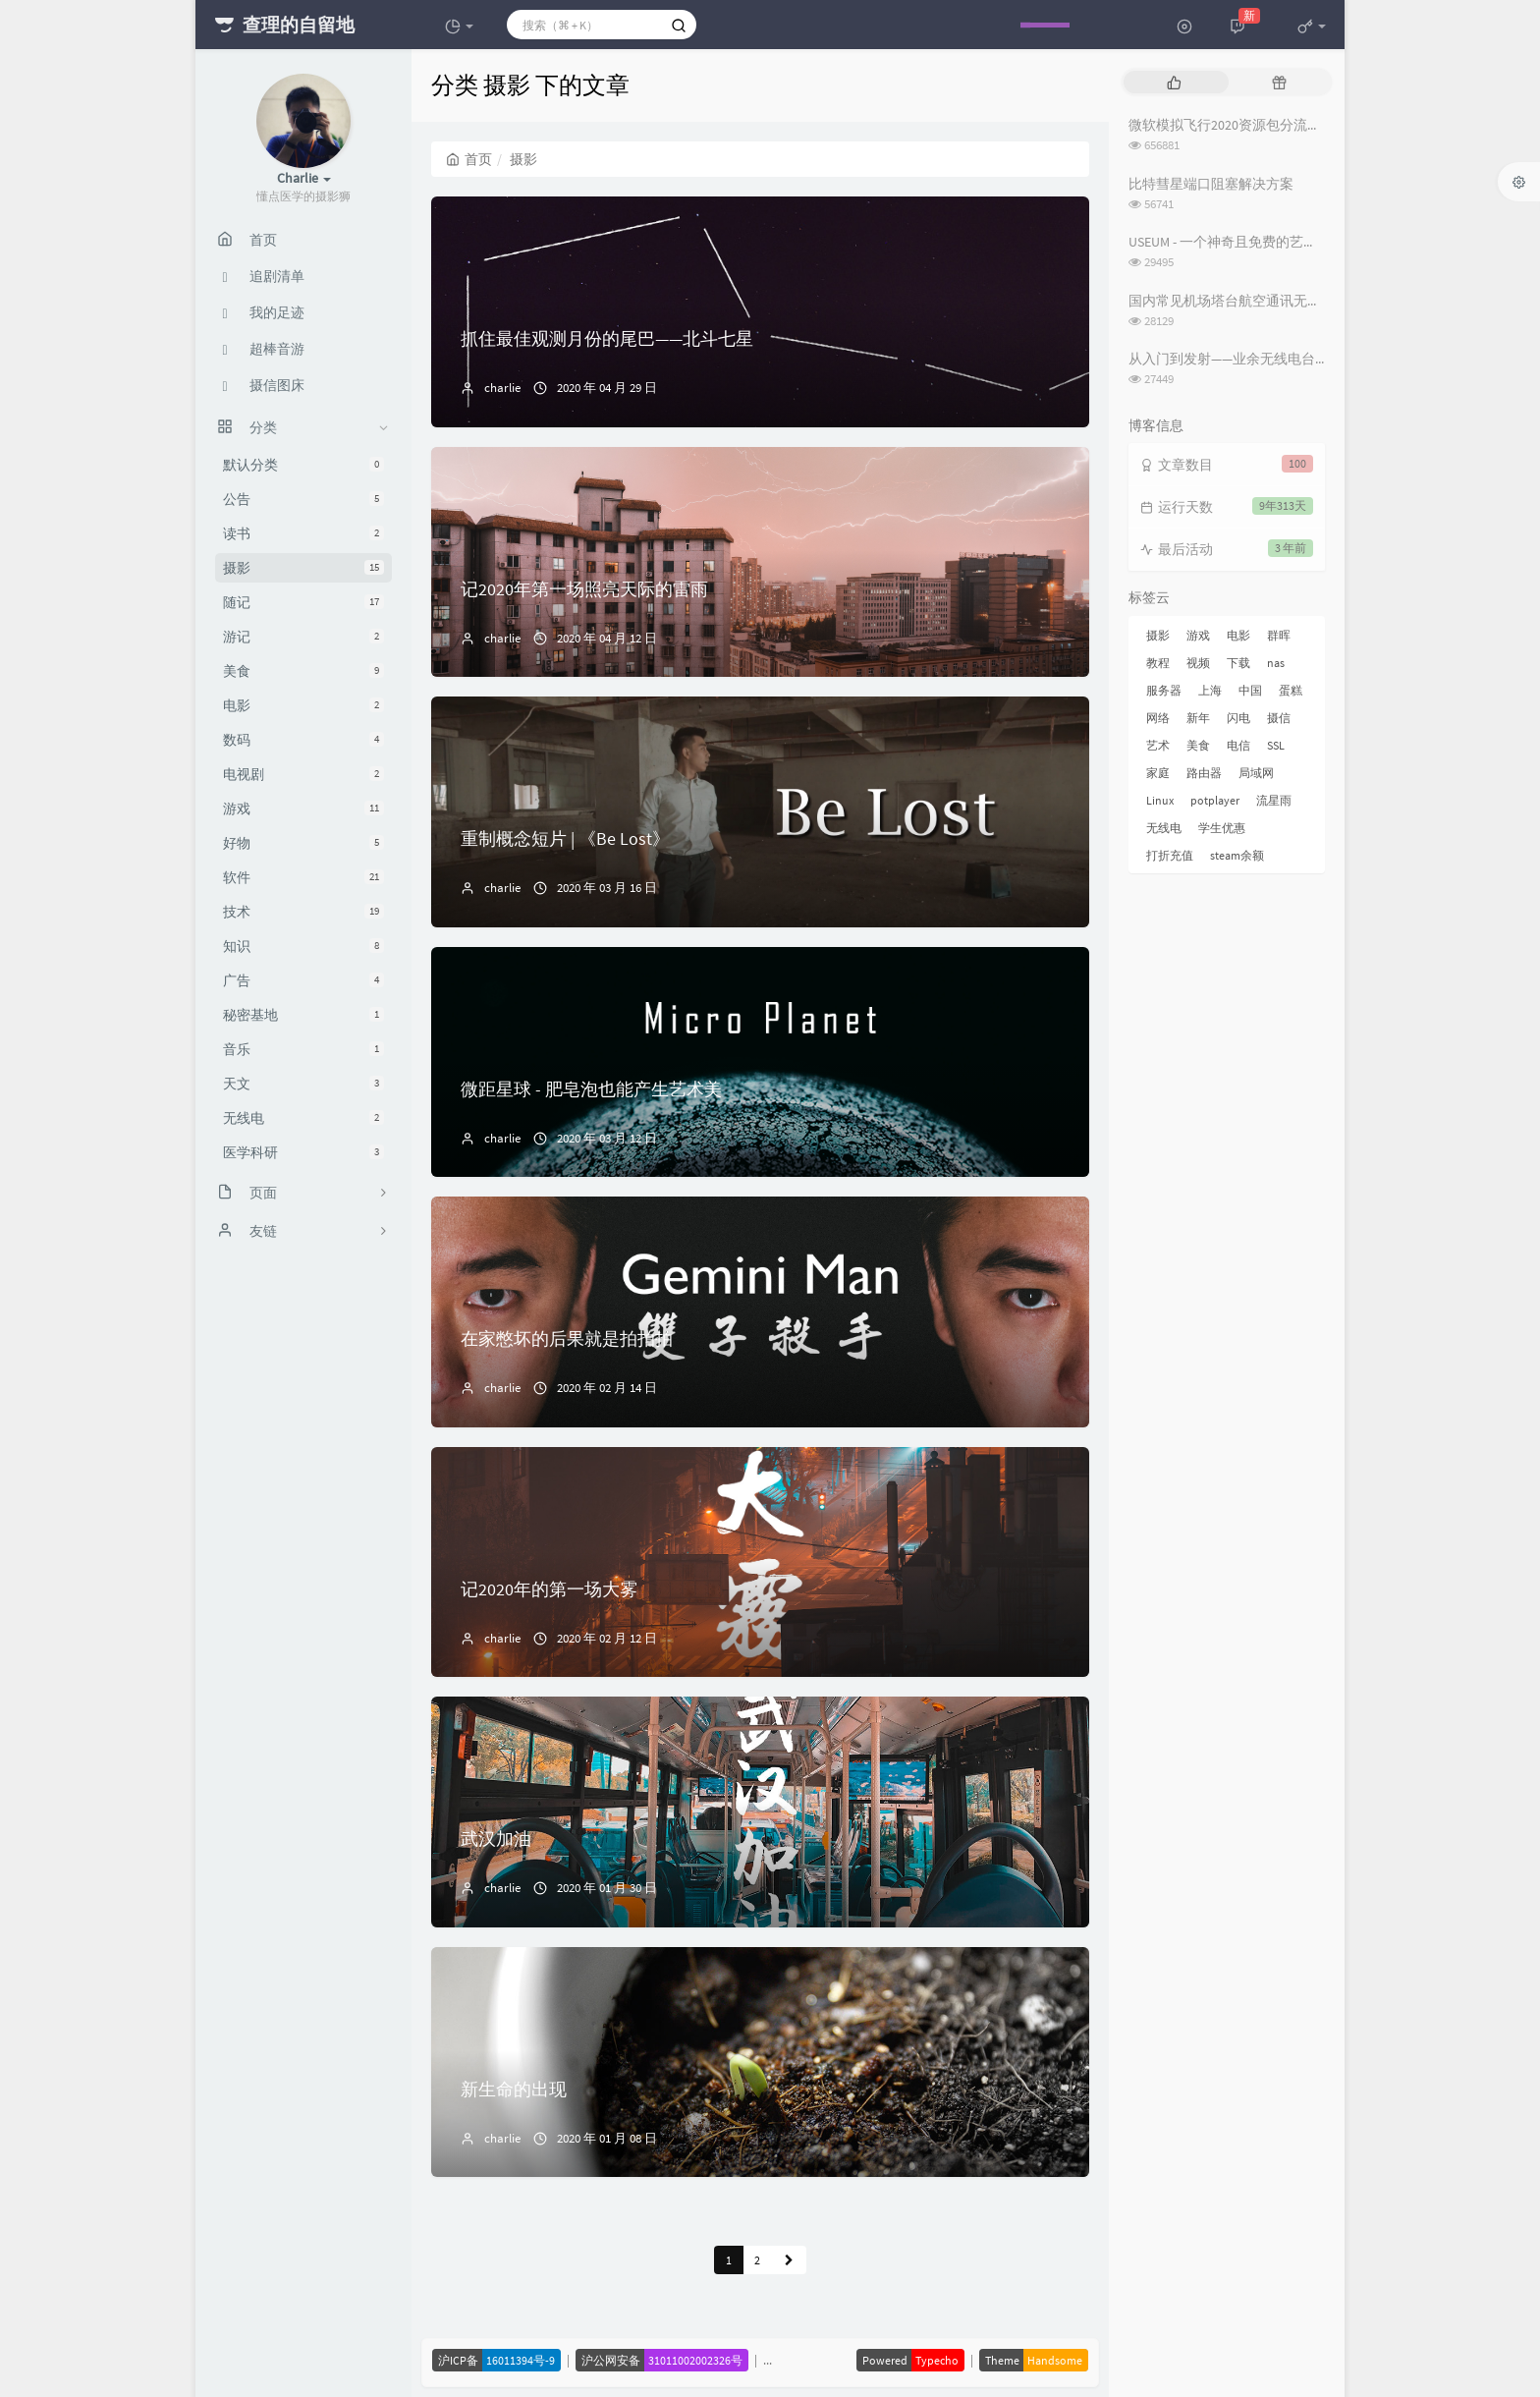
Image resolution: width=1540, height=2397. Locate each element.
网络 (1158, 717)
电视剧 (303, 774)
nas (1276, 662)
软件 (303, 877)
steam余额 (1237, 855)
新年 (1198, 717)
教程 (1158, 662)
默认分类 (303, 465)
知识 (303, 946)
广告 (303, 980)
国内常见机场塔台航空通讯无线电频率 (1245, 300)
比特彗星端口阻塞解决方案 (1210, 184)
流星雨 (1274, 800)
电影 (303, 705)
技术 (303, 911)
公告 (303, 499)
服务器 (1164, 690)
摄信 (1279, 717)
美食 (303, 671)
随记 (303, 602)
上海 (1210, 690)
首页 (469, 159)
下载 (1238, 662)
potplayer (1214, 800)
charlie (502, 387)
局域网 (1256, 772)
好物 (303, 843)
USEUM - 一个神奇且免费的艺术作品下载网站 (1264, 242)
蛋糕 (1290, 690)
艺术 (1158, 745)
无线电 (303, 1118)
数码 (303, 740)
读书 (303, 533)
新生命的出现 (514, 2089)
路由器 (1204, 772)
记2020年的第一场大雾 (549, 1589)
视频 (1198, 662)
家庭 (1158, 772)
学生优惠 (1221, 827)
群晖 (1279, 635)
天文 (303, 1083)
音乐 (303, 1049)
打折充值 (1169, 855)
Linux (1160, 800)
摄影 (303, 568)
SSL (1276, 745)
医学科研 (303, 1152)
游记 (303, 636)
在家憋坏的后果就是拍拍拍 (567, 1338)
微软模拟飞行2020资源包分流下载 (1231, 125)
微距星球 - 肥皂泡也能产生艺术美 (591, 1089)
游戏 (303, 808)
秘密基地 (303, 1015)
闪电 (1238, 717)
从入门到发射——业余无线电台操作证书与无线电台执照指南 (1311, 358)
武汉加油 (496, 1838)
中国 (1250, 690)
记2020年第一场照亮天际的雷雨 (584, 589)
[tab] (1174, 82)
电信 (1238, 745)
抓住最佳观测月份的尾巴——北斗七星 (607, 338)
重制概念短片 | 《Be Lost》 (565, 838)
